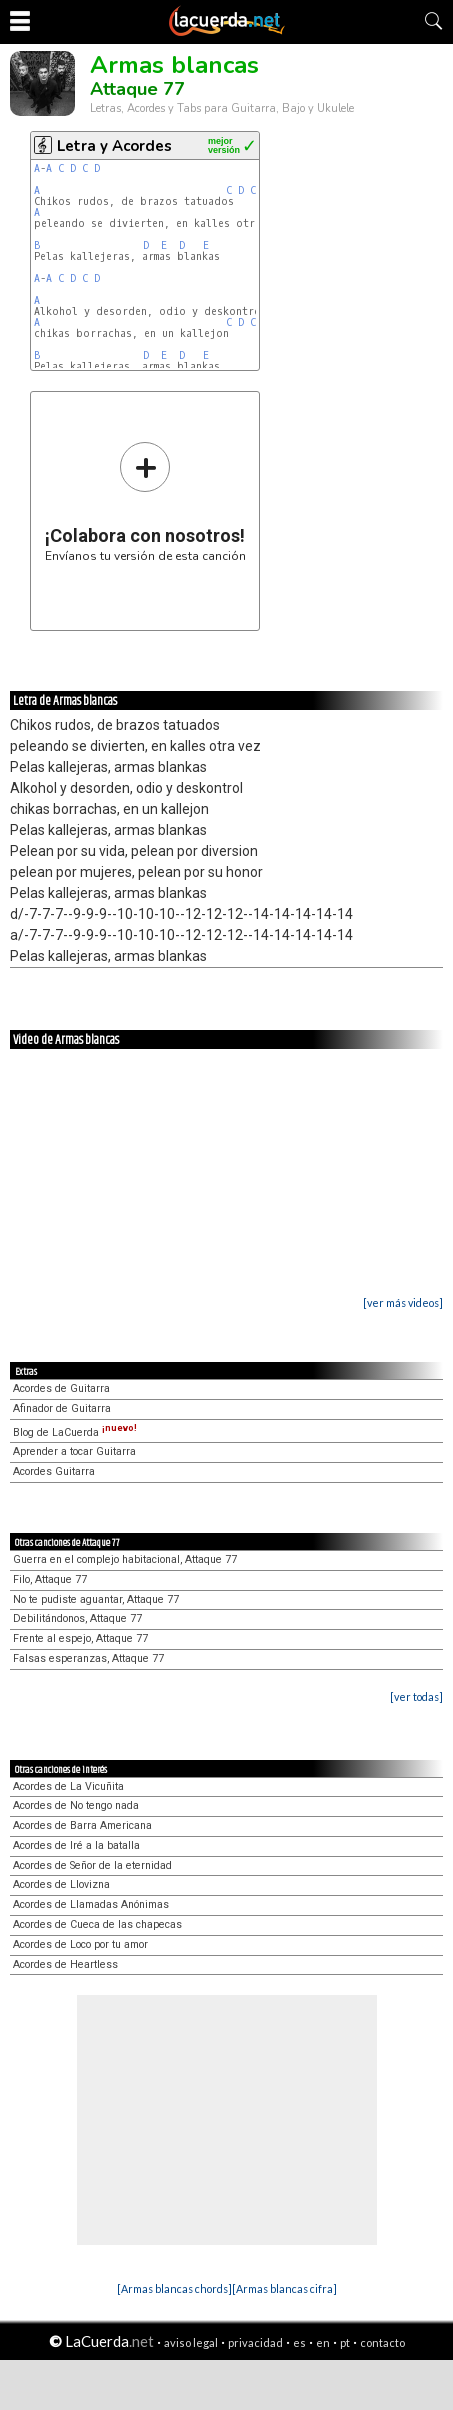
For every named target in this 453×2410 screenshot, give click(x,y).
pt (345, 2342)
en (323, 2342)
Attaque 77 (137, 89)
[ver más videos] (403, 1302)
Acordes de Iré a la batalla (76, 1845)
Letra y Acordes (114, 146)
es (299, 2342)
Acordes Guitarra (54, 1471)
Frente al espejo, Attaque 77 (80, 1638)
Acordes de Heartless (65, 1964)
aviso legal (191, 2342)
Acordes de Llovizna (61, 1884)
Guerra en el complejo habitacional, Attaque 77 (125, 1559)
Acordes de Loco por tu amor (80, 1944)
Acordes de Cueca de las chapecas (97, 1924)
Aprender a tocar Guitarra (74, 1451)
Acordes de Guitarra (61, 1388)
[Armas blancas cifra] (284, 2288)
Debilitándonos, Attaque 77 (77, 1618)
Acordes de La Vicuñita (68, 1786)
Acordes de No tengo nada (76, 1805)
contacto (382, 2342)
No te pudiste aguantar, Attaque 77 (96, 1599)
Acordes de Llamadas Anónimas (91, 1904)
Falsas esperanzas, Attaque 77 (88, 1658)
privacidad (255, 2342)
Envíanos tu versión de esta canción (145, 501)
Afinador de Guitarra (62, 1408)
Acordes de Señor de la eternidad (92, 1865)
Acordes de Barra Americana (82, 1825)
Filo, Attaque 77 (50, 1579)
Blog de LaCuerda (75, 1432)
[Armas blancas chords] (174, 2288)
